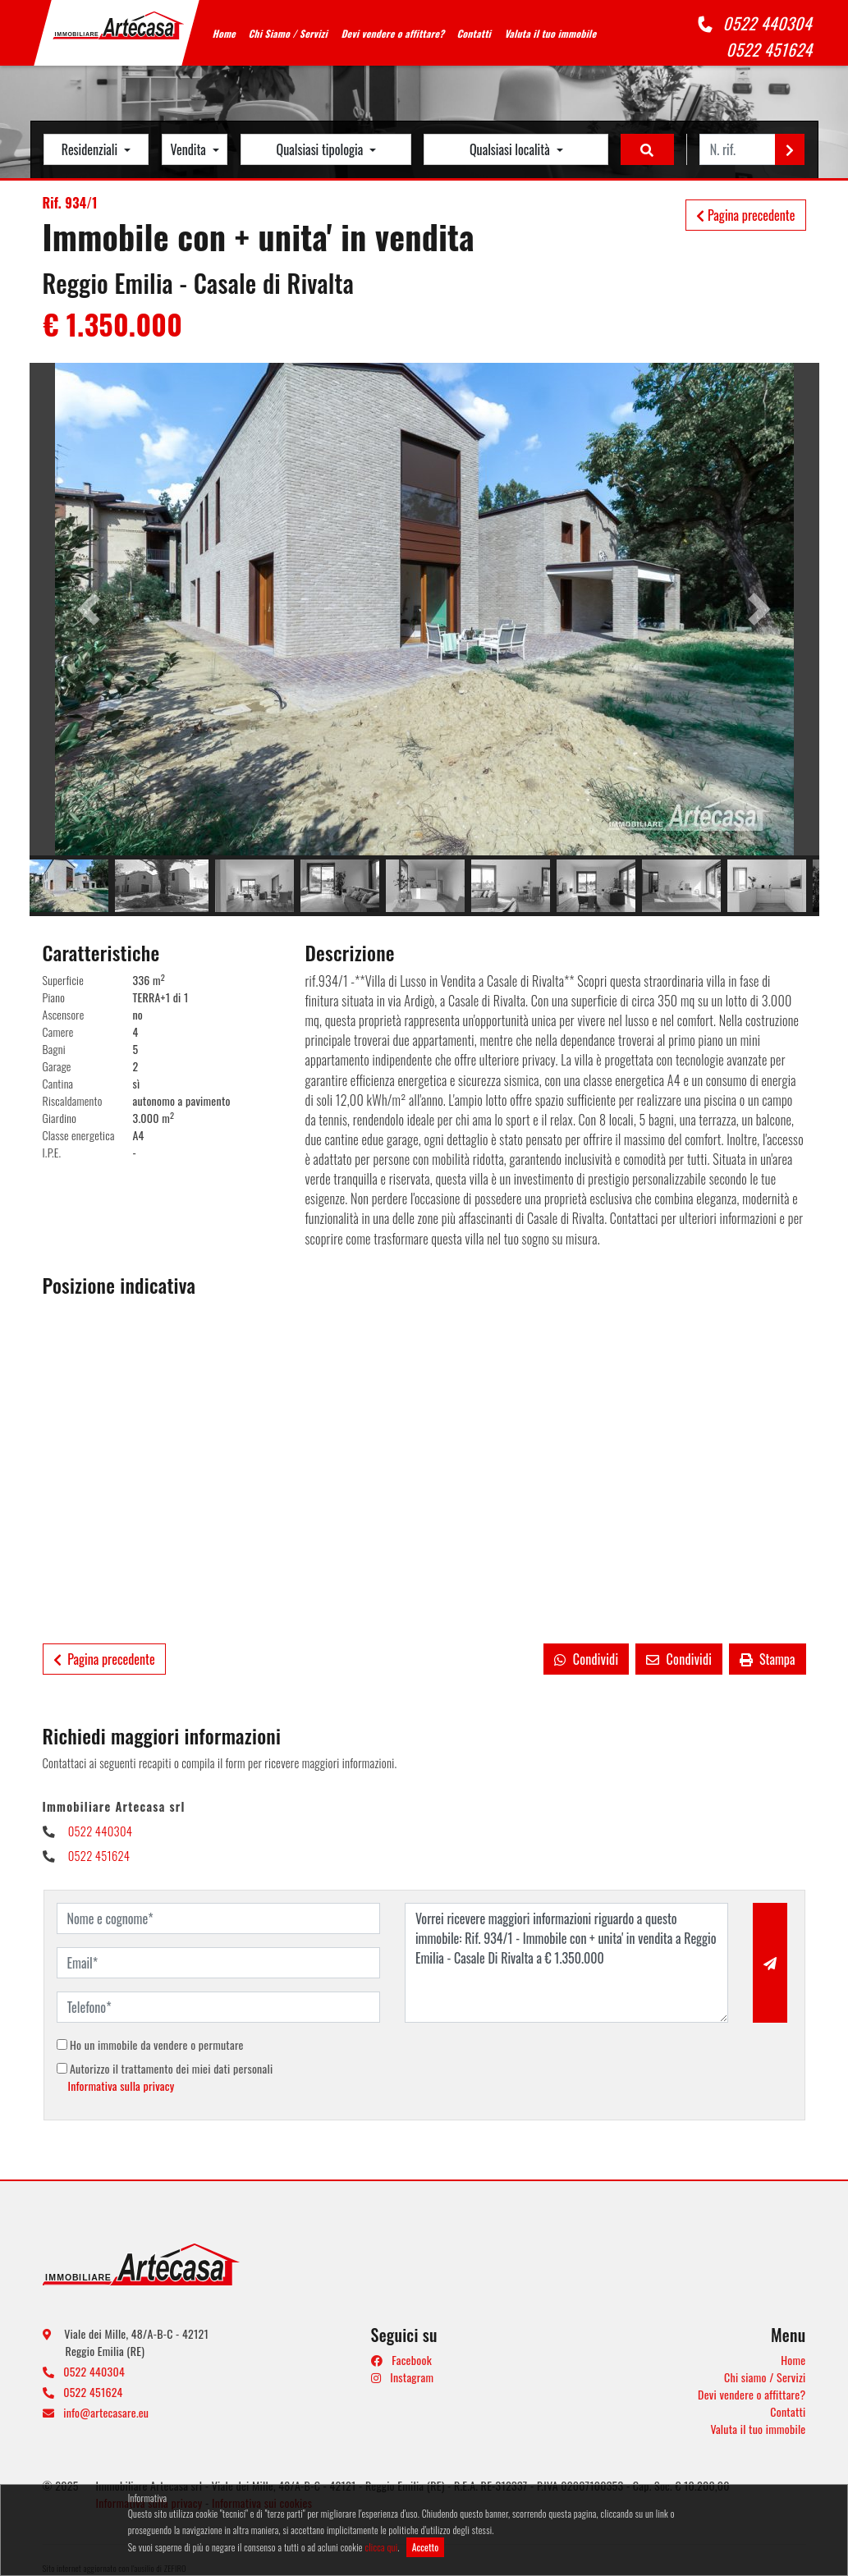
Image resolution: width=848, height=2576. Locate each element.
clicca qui (380, 2547)
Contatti (475, 33)
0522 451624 (771, 49)
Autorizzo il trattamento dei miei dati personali (165, 2077)
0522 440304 (769, 23)
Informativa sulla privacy (121, 2085)
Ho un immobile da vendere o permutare (150, 2044)
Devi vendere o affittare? (393, 33)
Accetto (425, 2547)
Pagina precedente (745, 215)
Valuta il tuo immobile (550, 33)
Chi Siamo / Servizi (289, 33)
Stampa (767, 1659)
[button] (89, 609)
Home (224, 33)
